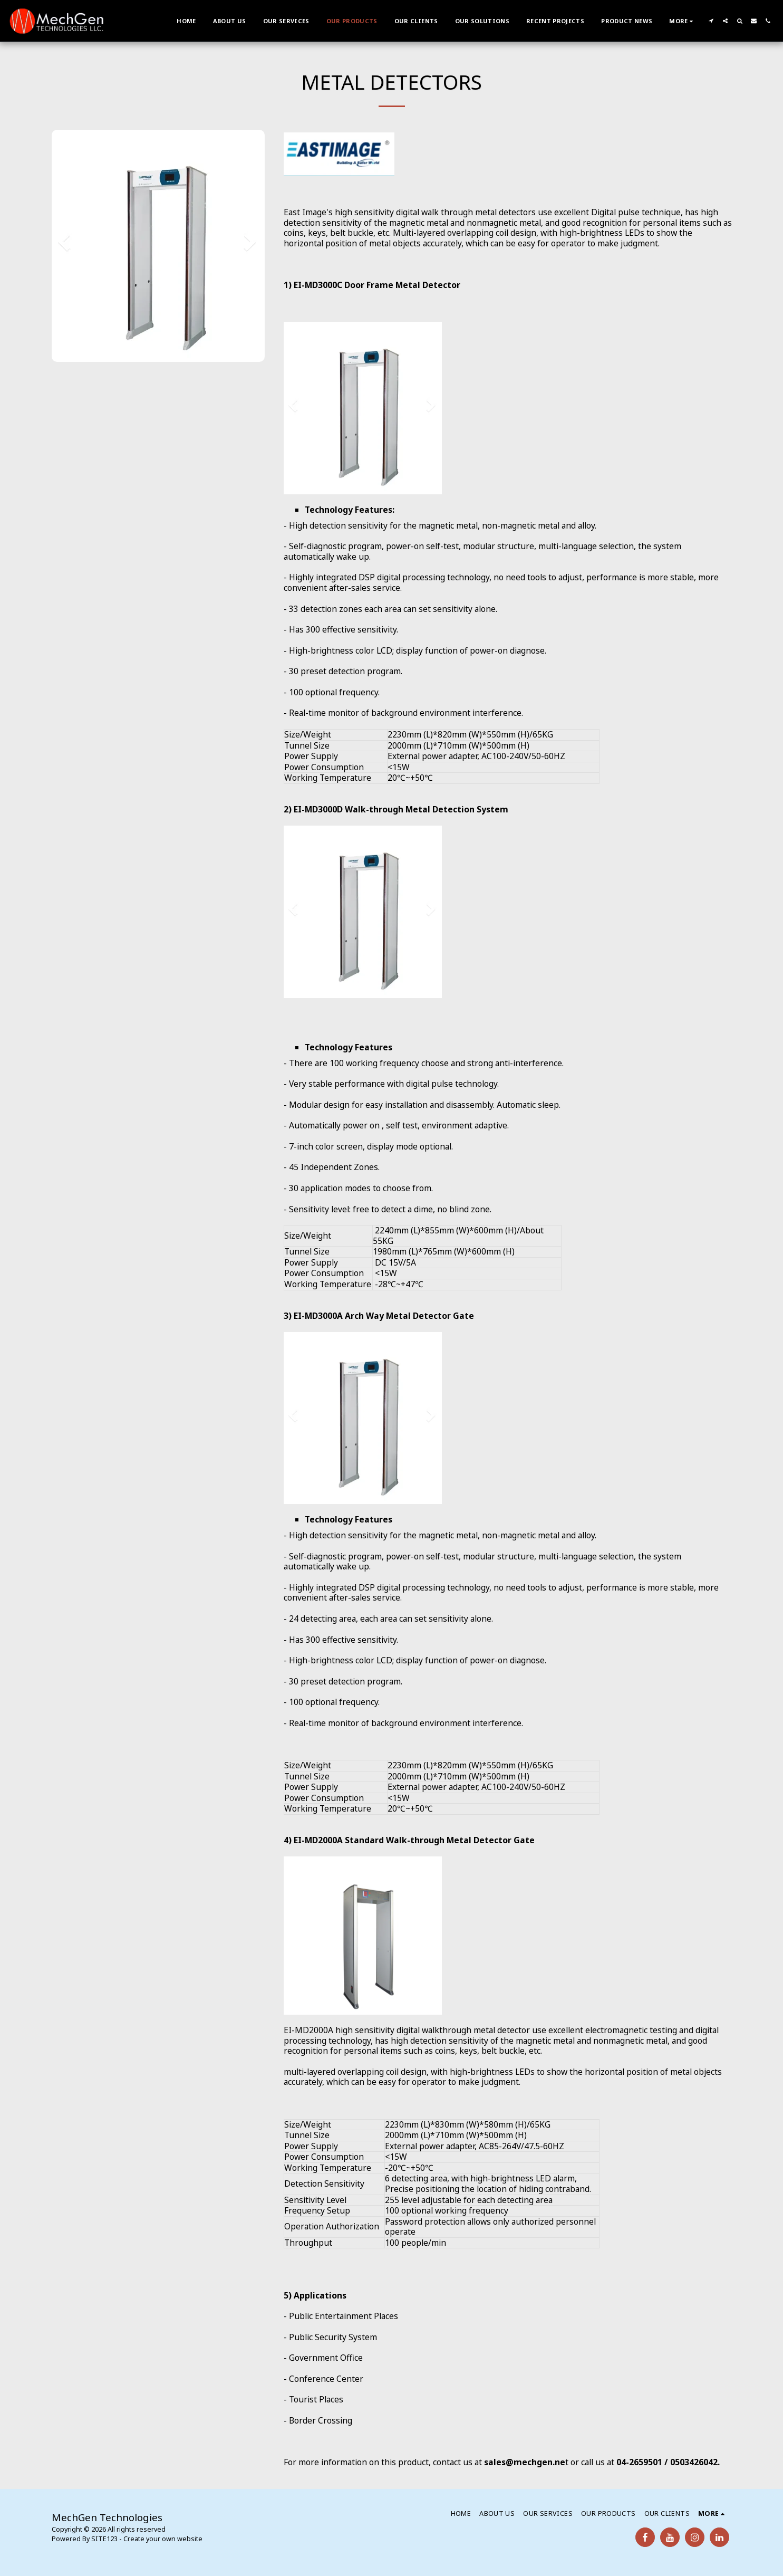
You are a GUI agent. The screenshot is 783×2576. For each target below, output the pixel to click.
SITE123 (104, 2538)
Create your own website (162, 2538)
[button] (711, 21)
